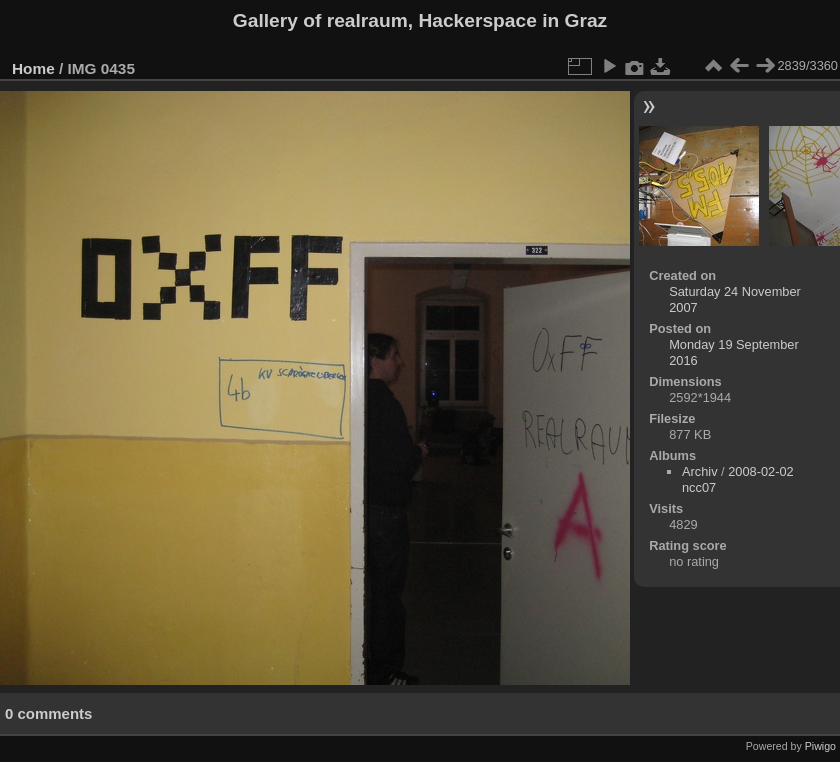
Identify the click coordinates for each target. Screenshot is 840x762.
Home (33, 68)
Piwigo (820, 746)
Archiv (700, 471)
